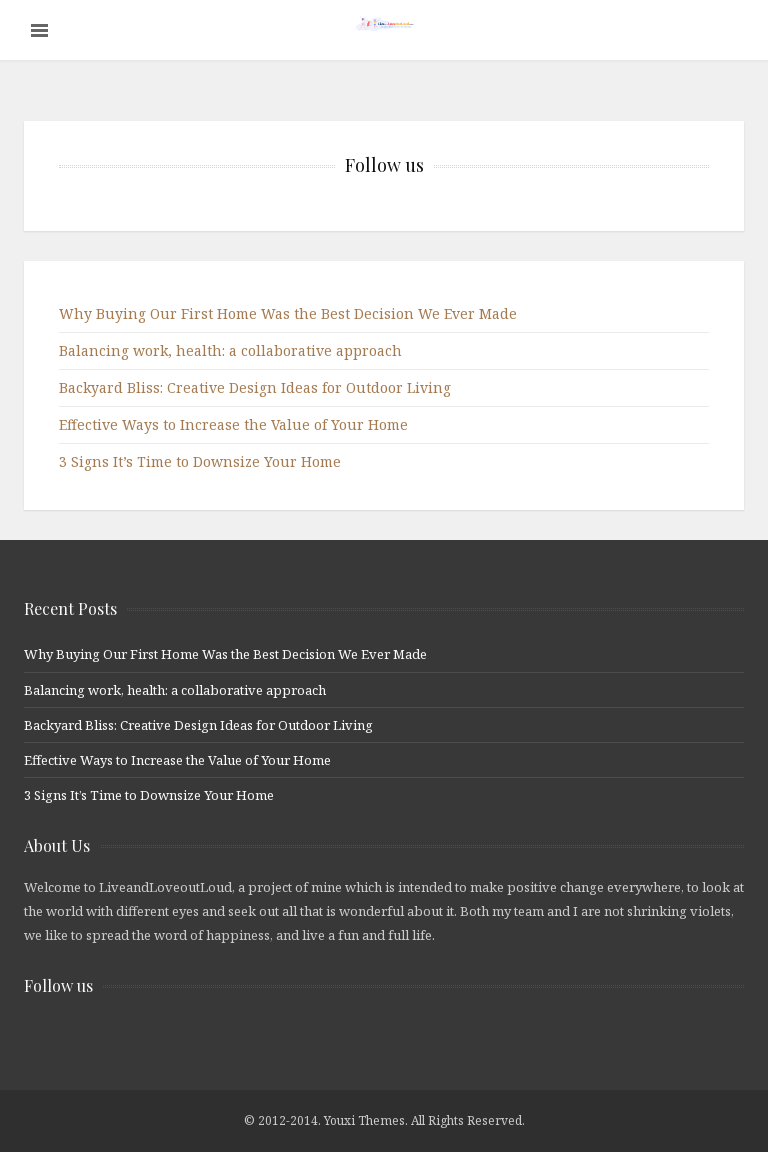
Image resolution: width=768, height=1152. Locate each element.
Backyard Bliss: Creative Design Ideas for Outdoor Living (255, 387)
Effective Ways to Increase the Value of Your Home (233, 424)
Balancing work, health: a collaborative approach (230, 350)
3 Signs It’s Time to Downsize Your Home (200, 461)
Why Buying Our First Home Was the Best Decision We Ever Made (288, 313)
